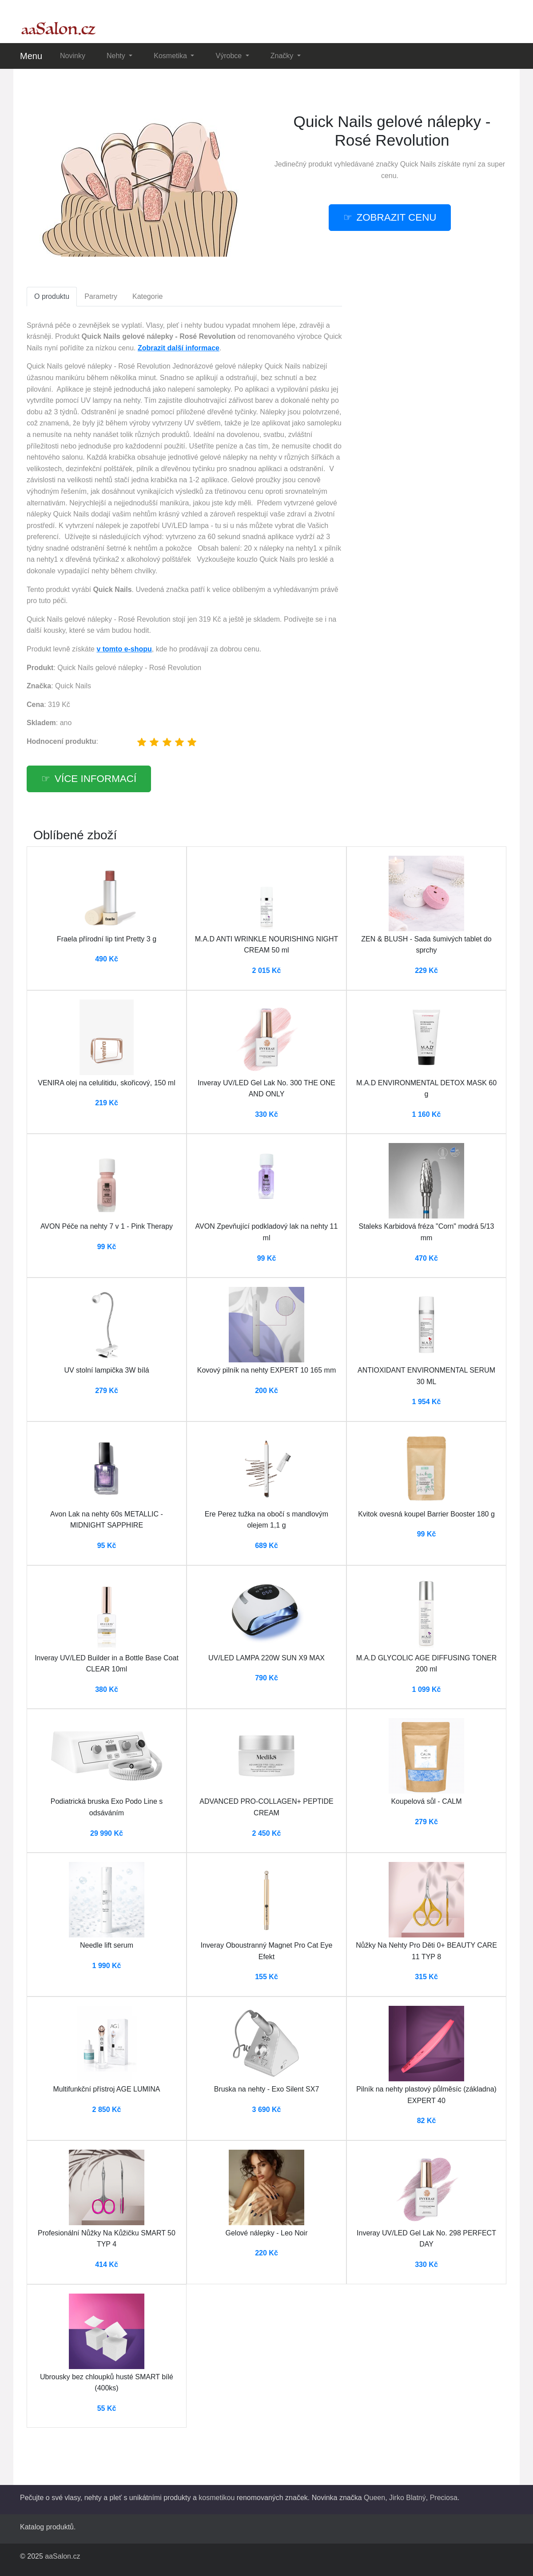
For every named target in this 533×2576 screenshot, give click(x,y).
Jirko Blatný (407, 2497)
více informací (95, 778)
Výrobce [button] (229, 56)
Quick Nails (418, 164)
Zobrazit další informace (178, 348)
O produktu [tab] (51, 296)
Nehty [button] (117, 56)
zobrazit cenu (397, 217)
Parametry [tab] (100, 296)
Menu (31, 56)
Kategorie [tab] (147, 296)
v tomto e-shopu (123, 649)
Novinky (72, 56)
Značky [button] (282, 56)
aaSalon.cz (62, 2556)
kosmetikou (217, 2497)
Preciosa (443, 2497)
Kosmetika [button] (171, 56)
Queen (374, 2497)
